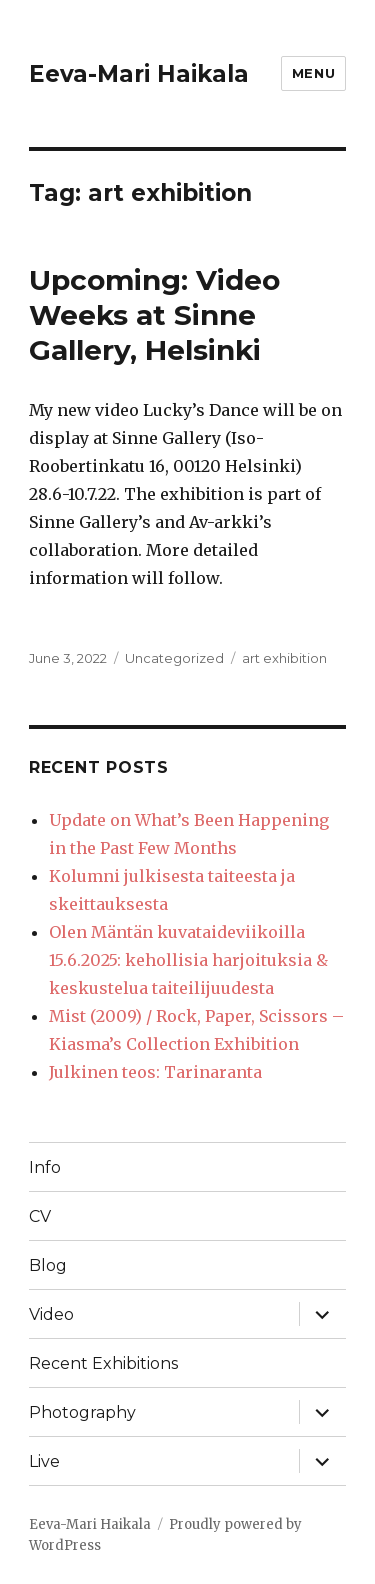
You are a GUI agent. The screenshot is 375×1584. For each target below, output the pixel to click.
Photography (82, 1412)
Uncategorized (174, 658)
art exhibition (284, 658)
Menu (313, 73)
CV (40, 1216)
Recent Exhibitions (103, 1363)
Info (45, 1167)
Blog (48, 1265)
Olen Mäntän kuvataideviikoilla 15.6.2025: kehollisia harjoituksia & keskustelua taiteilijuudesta (188, 960)
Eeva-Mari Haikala (139, 74)
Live (44, 1461)
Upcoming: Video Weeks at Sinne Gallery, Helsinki (154, 315)
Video (51, 1314)
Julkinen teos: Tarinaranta (155, 1072)
